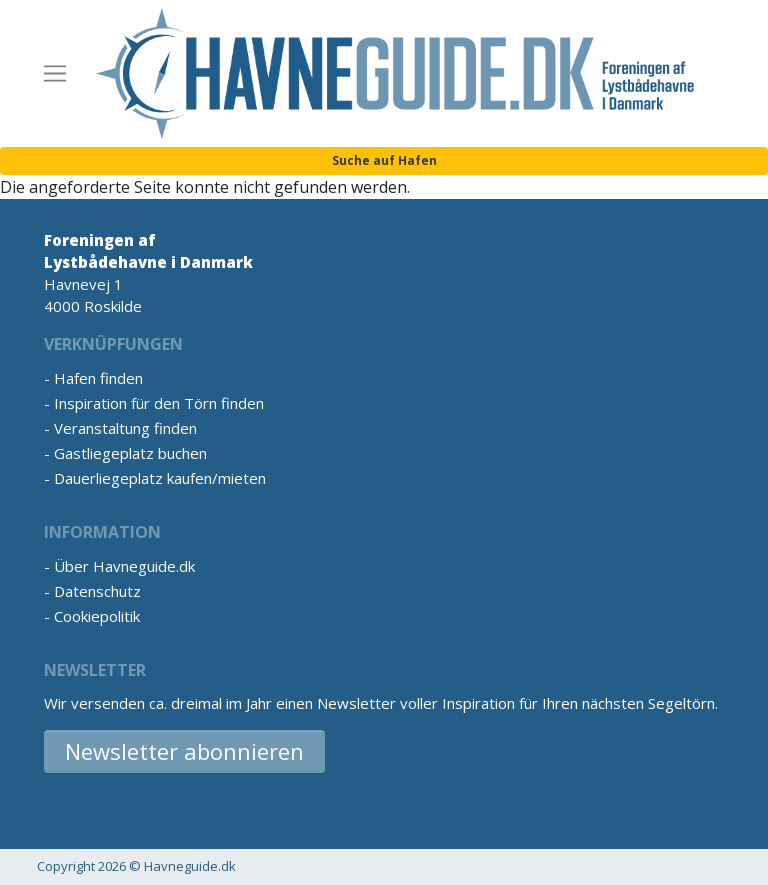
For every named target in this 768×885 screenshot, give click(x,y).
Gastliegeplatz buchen (130, 453)
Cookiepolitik (97, 616)
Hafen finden (98, 378)
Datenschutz (97, 591)
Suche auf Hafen (384, 160)
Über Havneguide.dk (124, 566)
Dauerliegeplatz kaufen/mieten (160, 478)
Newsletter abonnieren (184, 751)
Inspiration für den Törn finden (159, 403)
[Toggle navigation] (55, 74)
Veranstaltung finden (125, 428)
